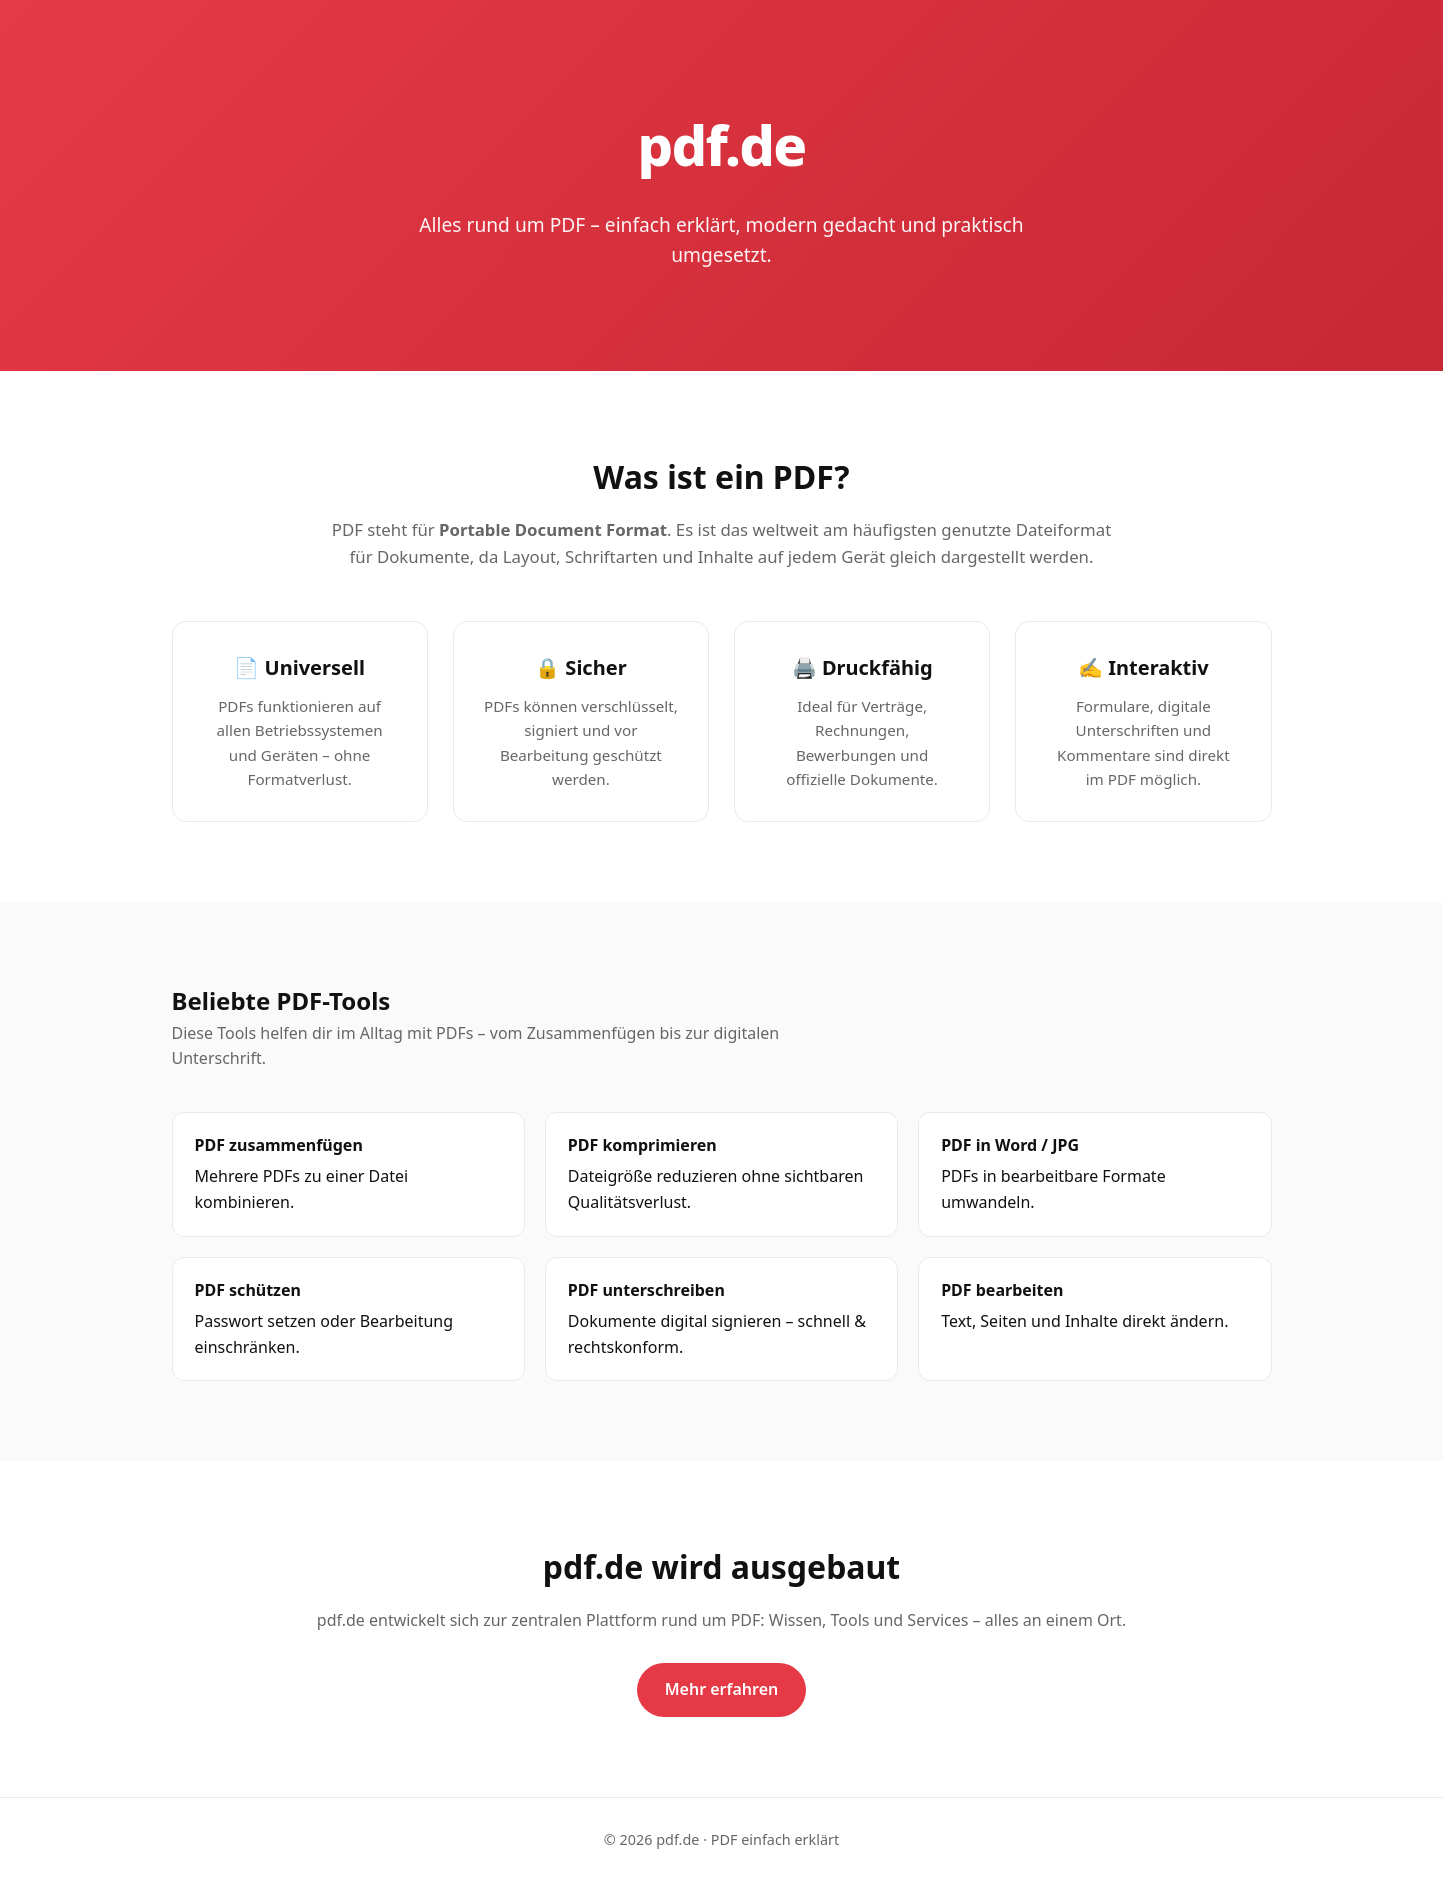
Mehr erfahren (722, 1689)
